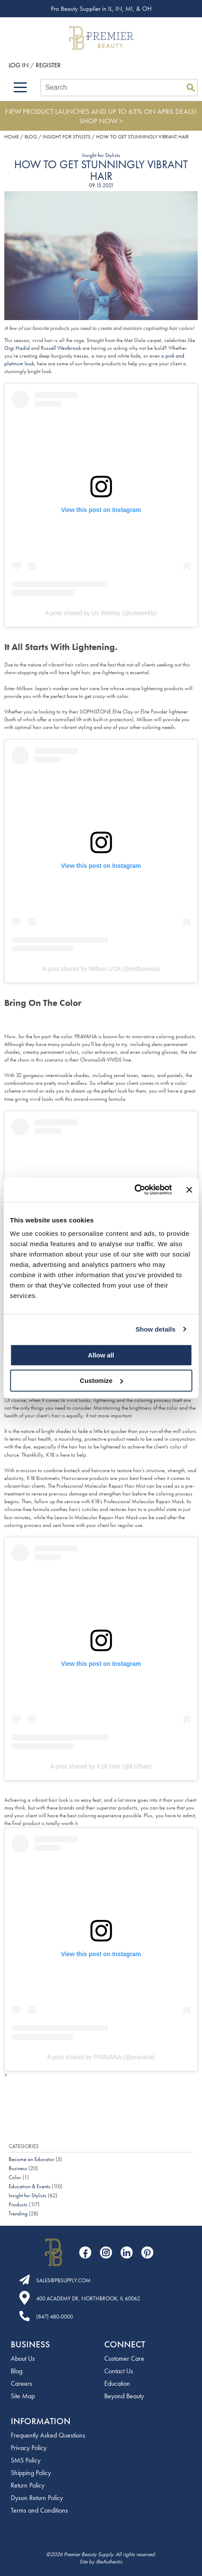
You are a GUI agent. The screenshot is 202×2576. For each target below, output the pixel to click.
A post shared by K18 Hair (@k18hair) (101, 1766)
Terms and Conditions (39, 2510)
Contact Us (118, 2370)
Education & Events (29, 2186)
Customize (101, 1380)
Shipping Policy (31, 2472)
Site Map (23, 2395)
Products (18, 2204)
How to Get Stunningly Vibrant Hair (101, 170)
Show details (156, 1329)
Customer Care (124, 2358)
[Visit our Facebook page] (85, 2252)
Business (18, 2168)
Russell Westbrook (61, 348)
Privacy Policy (29, 2447)
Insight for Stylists (101, 155)
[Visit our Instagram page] (106, 2252)
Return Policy (27, 2485)
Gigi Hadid (17, 348)
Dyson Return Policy (37, 2497)
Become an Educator (31, 2159)
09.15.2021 (101, 185)
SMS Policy (25, 2460)
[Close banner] (189, 1190)
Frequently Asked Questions (48, 2435)
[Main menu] (20, 87)
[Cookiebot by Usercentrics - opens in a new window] (134, 1189)
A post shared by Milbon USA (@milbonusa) (101, 968)
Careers (21, 2383)
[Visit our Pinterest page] (147, 2252)
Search (190, 87)
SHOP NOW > (101, 121)
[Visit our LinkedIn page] (127, 2252)
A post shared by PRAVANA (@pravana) (101, 2057)
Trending (18, 2213)
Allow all (101, 1355)
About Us (23, 2358)
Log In (19, 65)
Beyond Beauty (124, 2395)
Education (117, 2383)
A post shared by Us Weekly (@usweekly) (101, 612)
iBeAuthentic (109, 2561)
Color (15, 2177)
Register (48, 65)
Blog (16, 2370)
